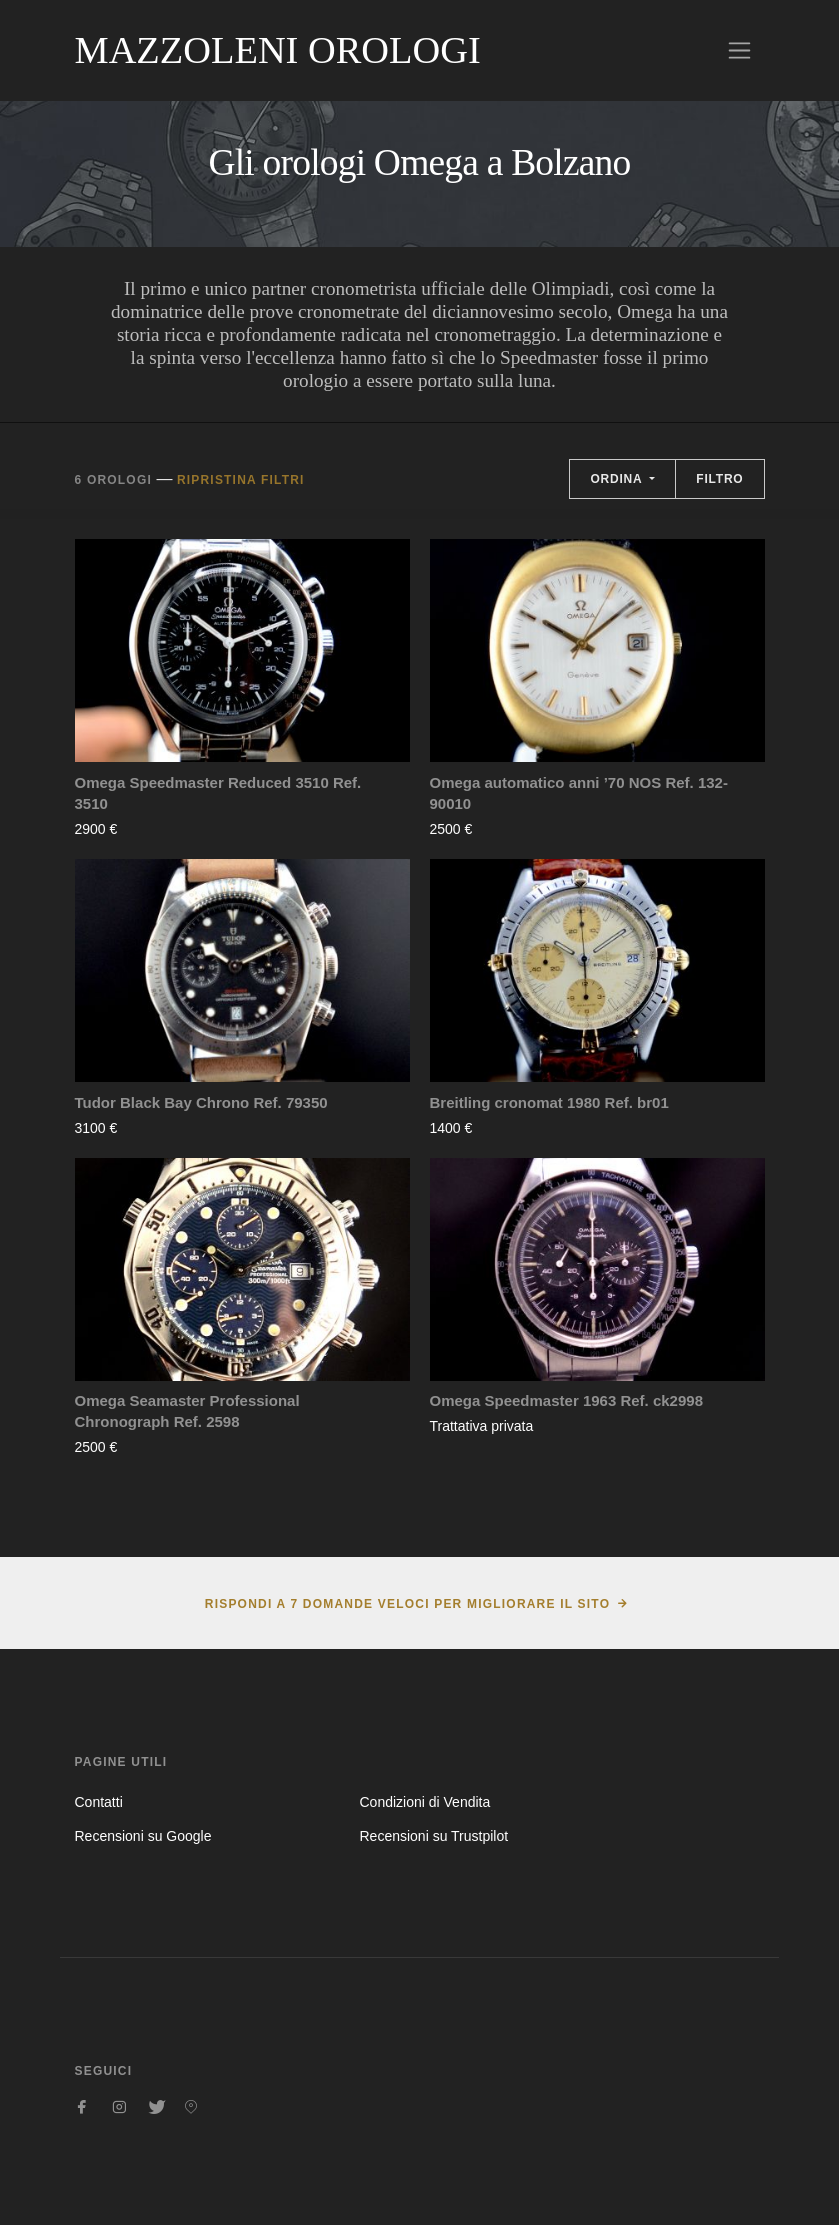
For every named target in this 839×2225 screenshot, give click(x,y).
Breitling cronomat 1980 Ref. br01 (549, 1102)
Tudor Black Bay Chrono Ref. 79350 (201, 1102)
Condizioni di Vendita (424, 1802)
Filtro (719, 479)
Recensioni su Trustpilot (433, 1836)
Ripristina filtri (241, 480)
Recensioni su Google (143, 1836)
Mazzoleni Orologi (278, 50)
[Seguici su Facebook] (83, 2107)
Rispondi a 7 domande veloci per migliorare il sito (407, 1604)
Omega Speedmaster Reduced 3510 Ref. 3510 (218, 793)
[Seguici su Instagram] (119, 2107)
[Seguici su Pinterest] (191, 2107)
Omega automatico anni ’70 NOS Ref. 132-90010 (579, 793)
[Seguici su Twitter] (155, 2107)
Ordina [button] (618, 479)
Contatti (99, 1802)
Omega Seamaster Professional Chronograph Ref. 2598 (187, 1411)
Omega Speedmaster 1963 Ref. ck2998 (567, 1400)
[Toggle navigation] (739, 50)
